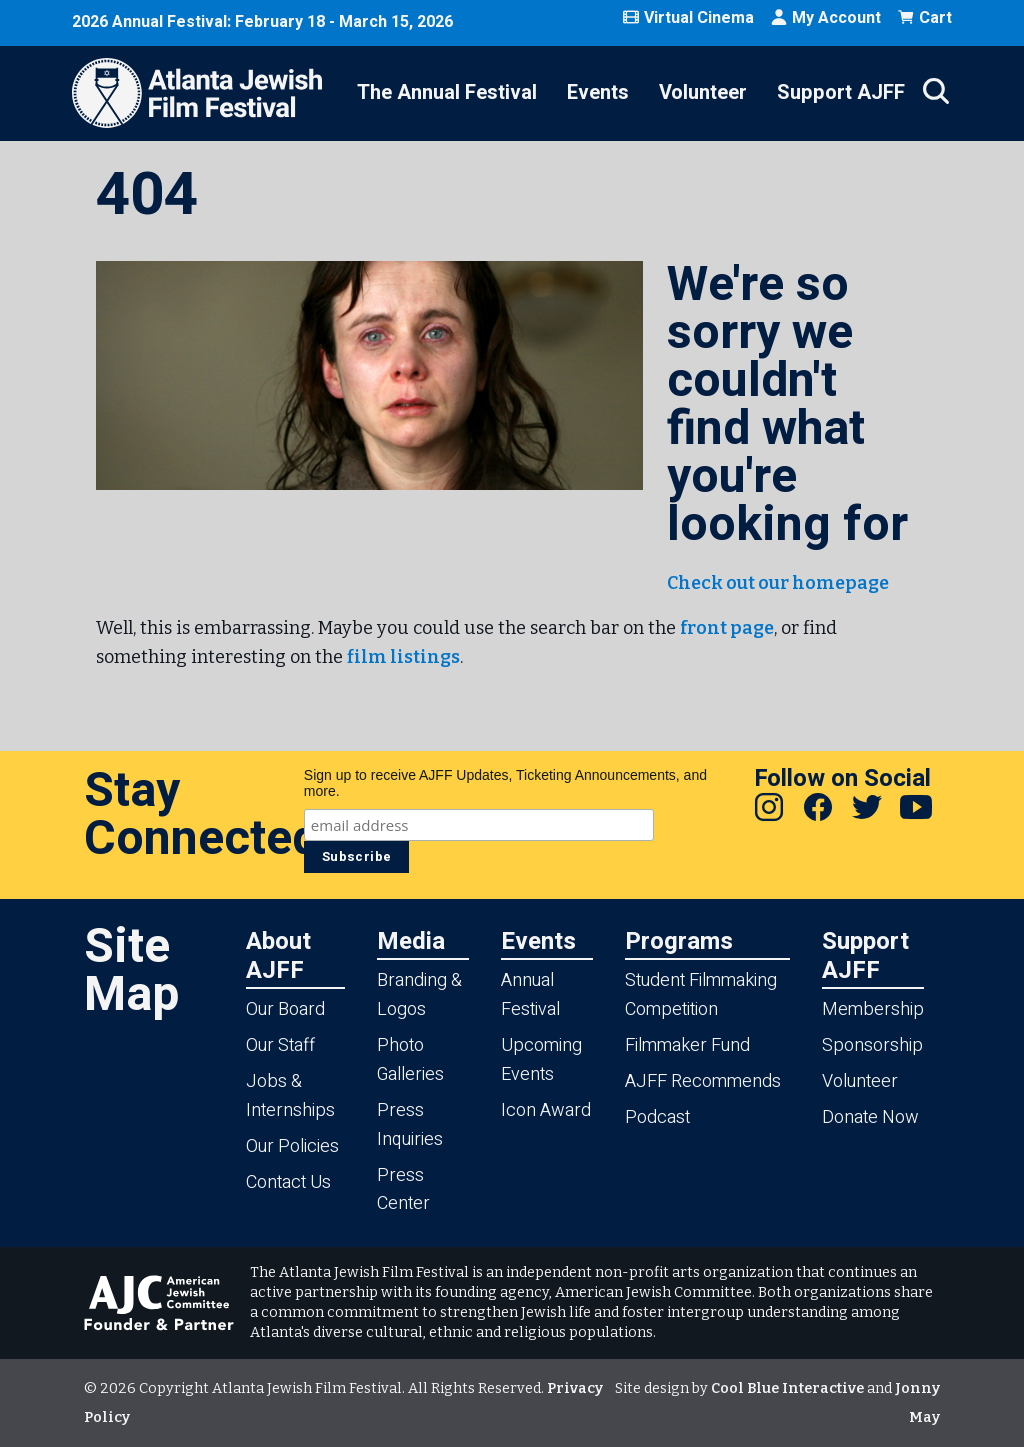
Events (598, 92)
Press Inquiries (410, 1125)
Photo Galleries (410, 1060)
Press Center (403, 1190)
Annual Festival (530, 995)
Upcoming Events (541, 1060)
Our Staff (280, 1045)
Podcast (657, 1117)
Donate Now (870, 1117)
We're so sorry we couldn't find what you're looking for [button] (787, 405)
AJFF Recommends (703, 1081)
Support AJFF (841, 92)
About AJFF (278, 955)
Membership (873, 1009)
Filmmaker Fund (687, 1045)
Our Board (285, 1009)
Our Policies (292, 1146)
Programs (679, 940)
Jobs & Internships (290, 1096)
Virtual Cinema (688, 18)
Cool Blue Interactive (787, 1388)
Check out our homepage (778, 583)
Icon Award (546, 1110)
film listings (403, 657)
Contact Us (288, 1182)
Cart (924, 18)
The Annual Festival (447, 92)
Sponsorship (872, 1045)
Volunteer (703, 92)
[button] (369, 375)
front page (727, 628)
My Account (825, 18)
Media (411, 940)
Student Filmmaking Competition (701, 995)
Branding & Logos (419, 995)
